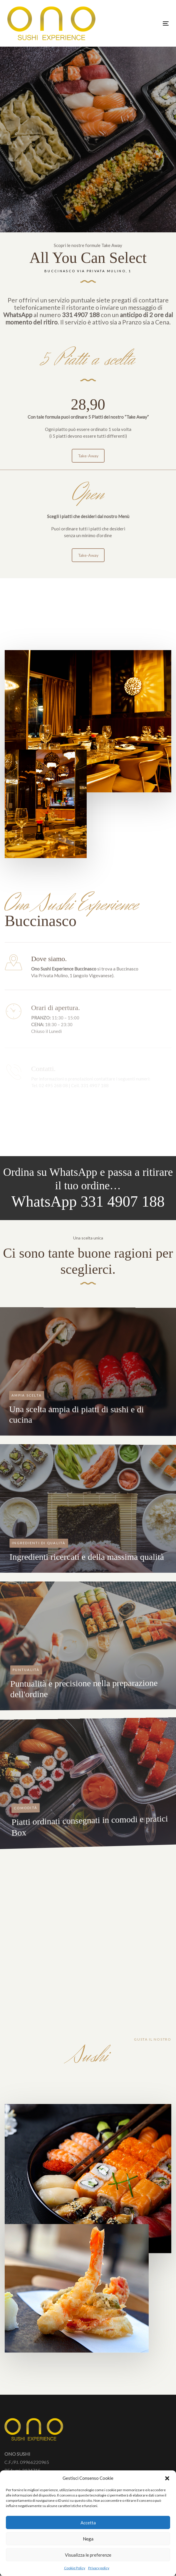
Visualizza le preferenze (88, 2555)
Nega (88, 2538)
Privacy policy (98, 2568)
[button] (167, 2478)
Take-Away (88, 476)
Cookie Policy (74, 2568)
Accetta (88, 2522)
